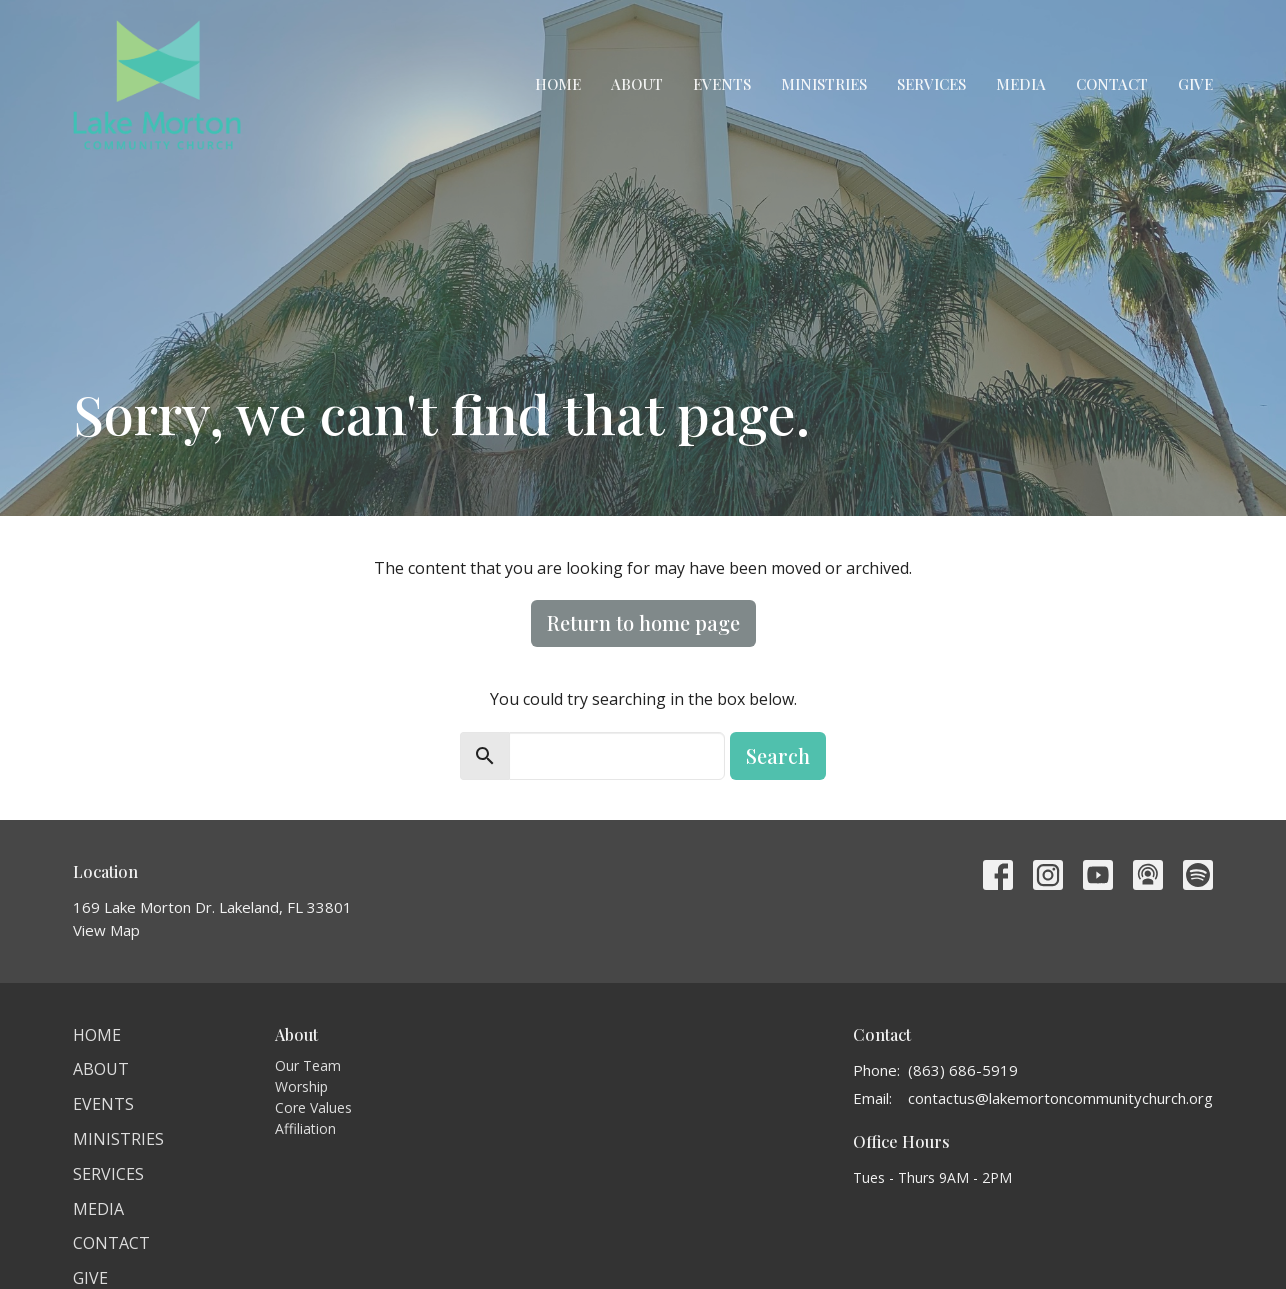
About (637, 84)
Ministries (824, 84)
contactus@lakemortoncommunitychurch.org (1060, 1098)
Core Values (313, 1107)
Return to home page (643, 622)
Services (931, 84)
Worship (301, 1086)
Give (1195, 84)
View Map (106, 930)
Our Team (308, 1065)
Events (722, 84)
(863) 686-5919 (963, 1070)
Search (778, 755)
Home (558, 84)
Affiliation (305, 1128)
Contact (1112, 84)
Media (1021, 84)
